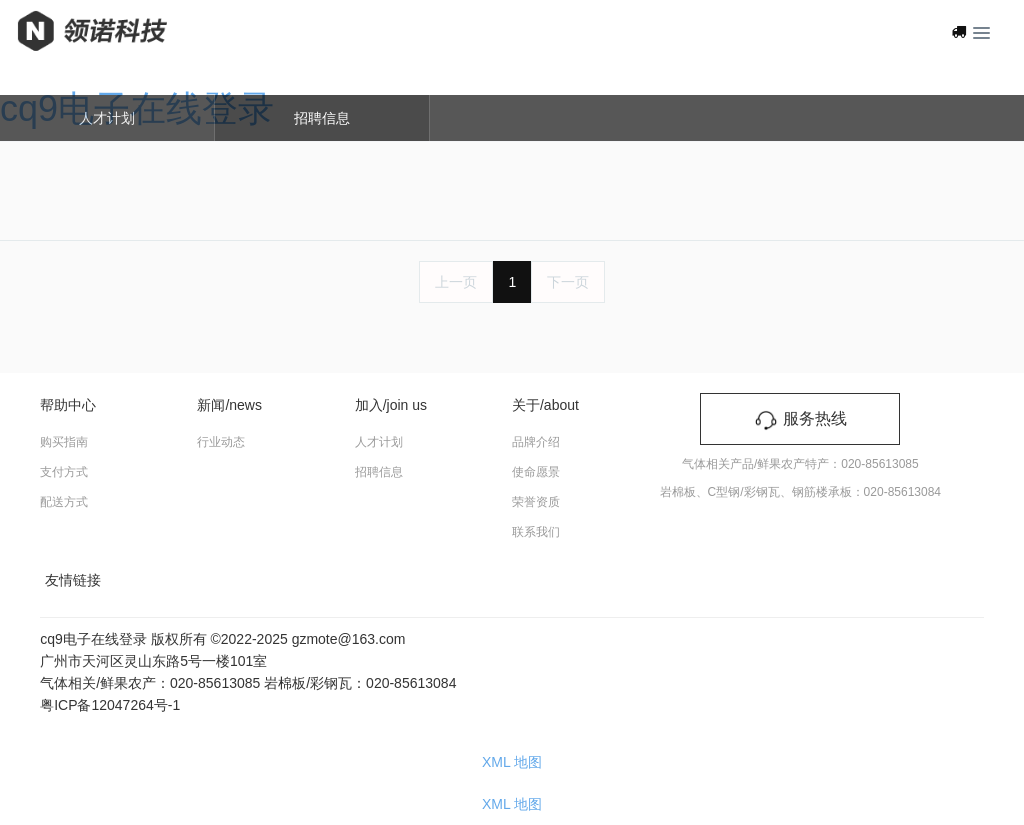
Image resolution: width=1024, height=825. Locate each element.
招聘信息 (322, 118)
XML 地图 (512, 762)
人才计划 (107, 118)
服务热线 (800, 418)
